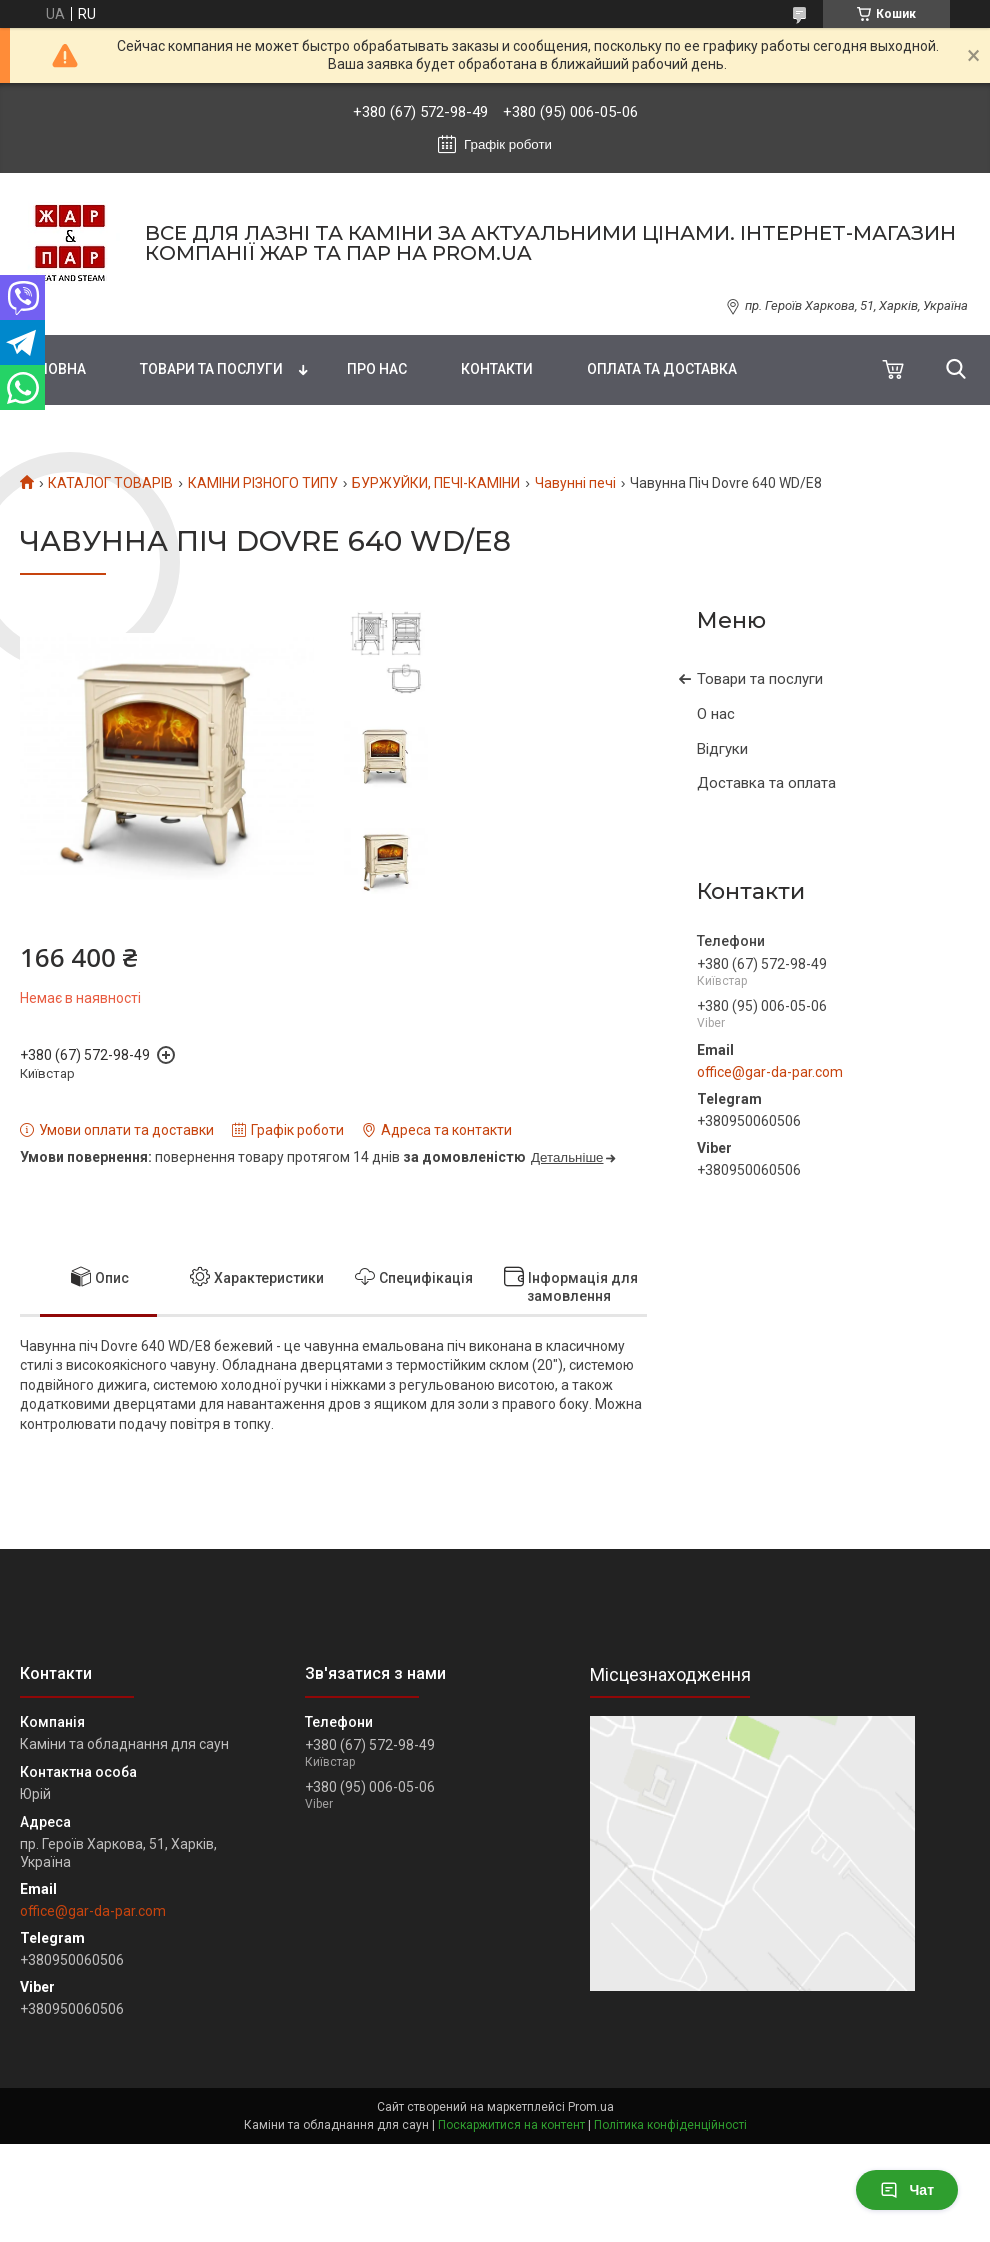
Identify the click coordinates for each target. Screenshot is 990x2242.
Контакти (497, 369)
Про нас (377, 369)
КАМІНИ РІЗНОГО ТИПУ (263, 483)
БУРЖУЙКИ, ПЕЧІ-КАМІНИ (436, 483)
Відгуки (722, 749)
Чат (907, 2190)
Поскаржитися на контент (511, 2125)
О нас (716, 714)
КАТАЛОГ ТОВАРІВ (110, 483)
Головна (53, 369)
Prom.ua (591, 2107)
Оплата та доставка (662, 369)
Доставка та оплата (766, 783)
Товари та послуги (211, 369)
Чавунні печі (575, 483)
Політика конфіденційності (670, 2125)
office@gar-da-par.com (770, 1072)
